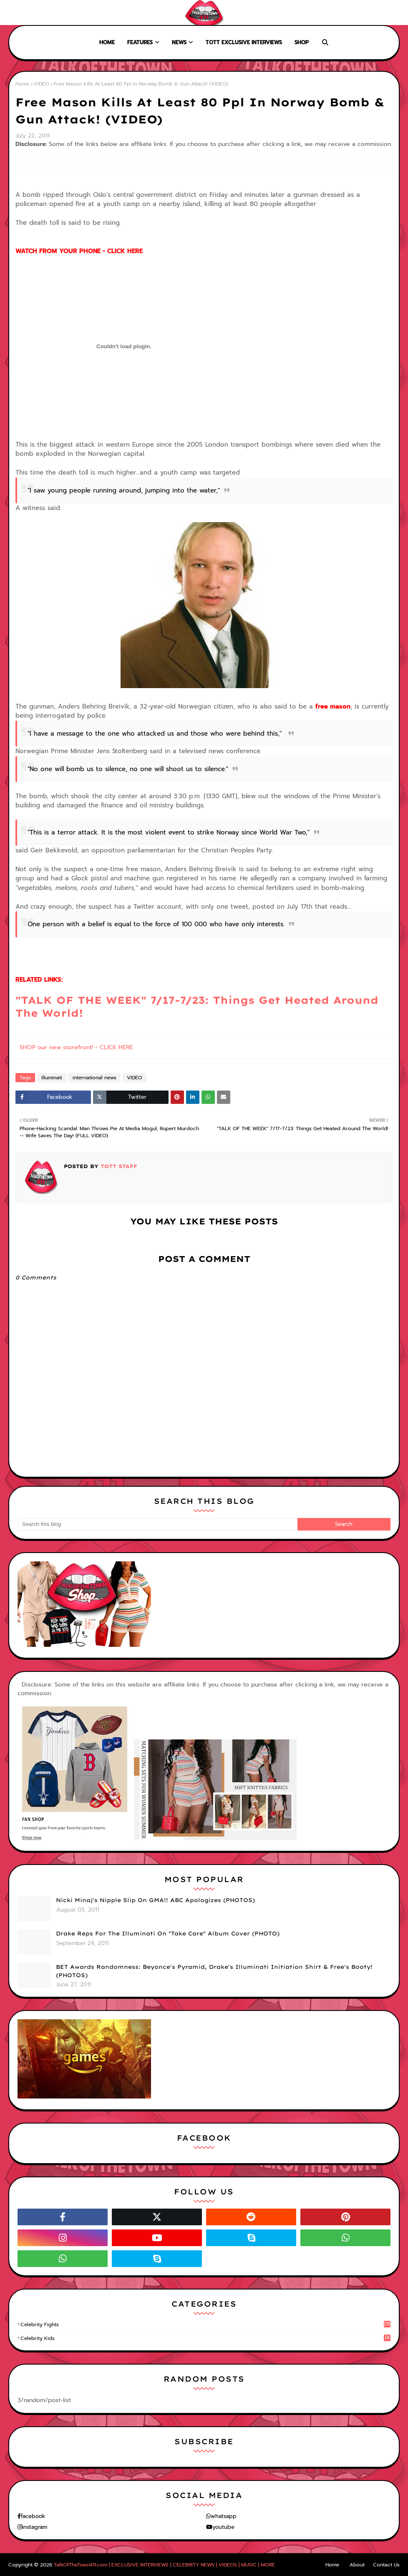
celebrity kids (205, 2338)
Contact (66, 12)
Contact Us (386, 2564)
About (38, 12)
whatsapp (224, 2516)
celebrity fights (205, 2324)
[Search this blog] (157, 1524)
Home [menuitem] (107, 42)
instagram (34, 2527)
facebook (33, 2516)
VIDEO (41, 84)
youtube (223, 2527)
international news (94, 1077)
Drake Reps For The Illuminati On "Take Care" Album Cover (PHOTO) (168, 1933)
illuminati (51, 1077)
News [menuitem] (179, 42)
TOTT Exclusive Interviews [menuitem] (244, 42)
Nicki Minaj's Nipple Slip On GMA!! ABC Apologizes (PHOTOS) (155, 1900)
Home (13, 12)
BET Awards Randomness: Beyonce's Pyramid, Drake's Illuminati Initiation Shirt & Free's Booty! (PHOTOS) (214, 1970)
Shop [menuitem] (302, 42)
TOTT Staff (117, 1166)
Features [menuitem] (140, 42)
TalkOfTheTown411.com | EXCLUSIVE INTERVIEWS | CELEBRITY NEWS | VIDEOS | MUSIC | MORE (164, 2564)
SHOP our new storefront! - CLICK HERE (76, 1047)
